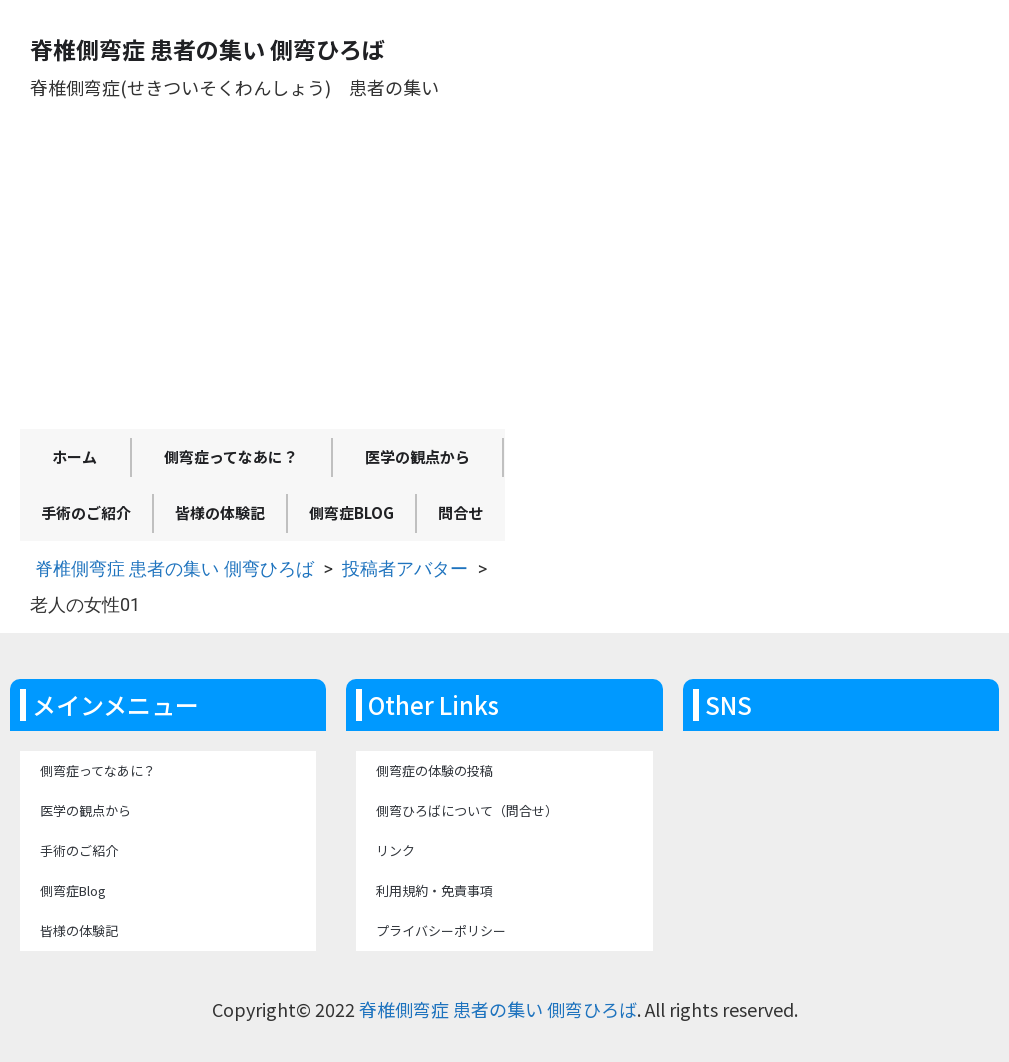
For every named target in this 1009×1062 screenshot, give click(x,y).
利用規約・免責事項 (434, 890)
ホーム (74, 456)
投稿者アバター (405, 568)
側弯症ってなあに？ (231, 456)
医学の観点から (417, 456)
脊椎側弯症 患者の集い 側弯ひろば (174, 568)
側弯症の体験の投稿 (434, 770)
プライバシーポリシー (441, 930)
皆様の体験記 (220, 512)
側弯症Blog (351, 512)
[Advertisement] (262, 279)
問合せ (460, 512)
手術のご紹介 (86, 512)
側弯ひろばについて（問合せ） (467, 810)
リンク (395, 850)
